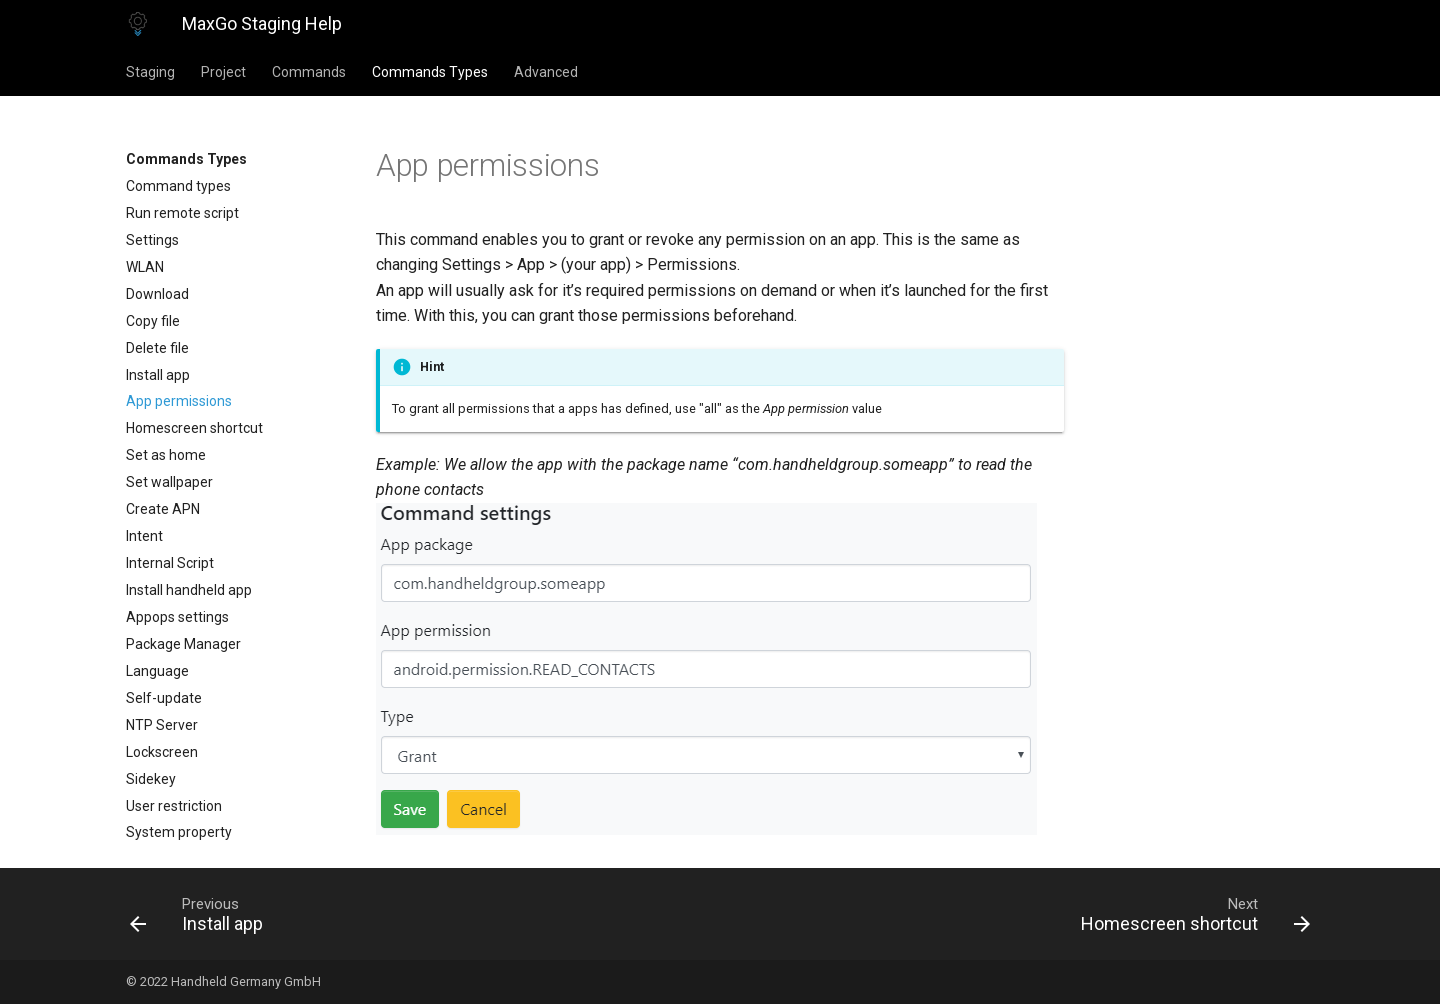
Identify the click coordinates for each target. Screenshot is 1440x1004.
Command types (178, 186)
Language (157, 671)
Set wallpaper (169, 482)
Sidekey (151, 779)
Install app (158, 375)
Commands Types (430, 72)
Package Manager (183, 644)
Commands (309, 72)
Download (157, 294)
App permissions (179, 401)
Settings (152, 240)
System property (179, 832)
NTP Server (162, 725)
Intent (144, 536)
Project (223, 72)
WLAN (145, 267)
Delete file (157, 348)
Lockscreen (162, 752)
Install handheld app (189, 590)
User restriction (174, 806)
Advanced (546, 72)
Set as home (166, 455)
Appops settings (177, 617)
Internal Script (170, 563)
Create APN (163, 509)
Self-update (164, 698)
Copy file (153, 321)
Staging (150, 72)
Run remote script (182, 213)
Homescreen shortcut (194, 428)
